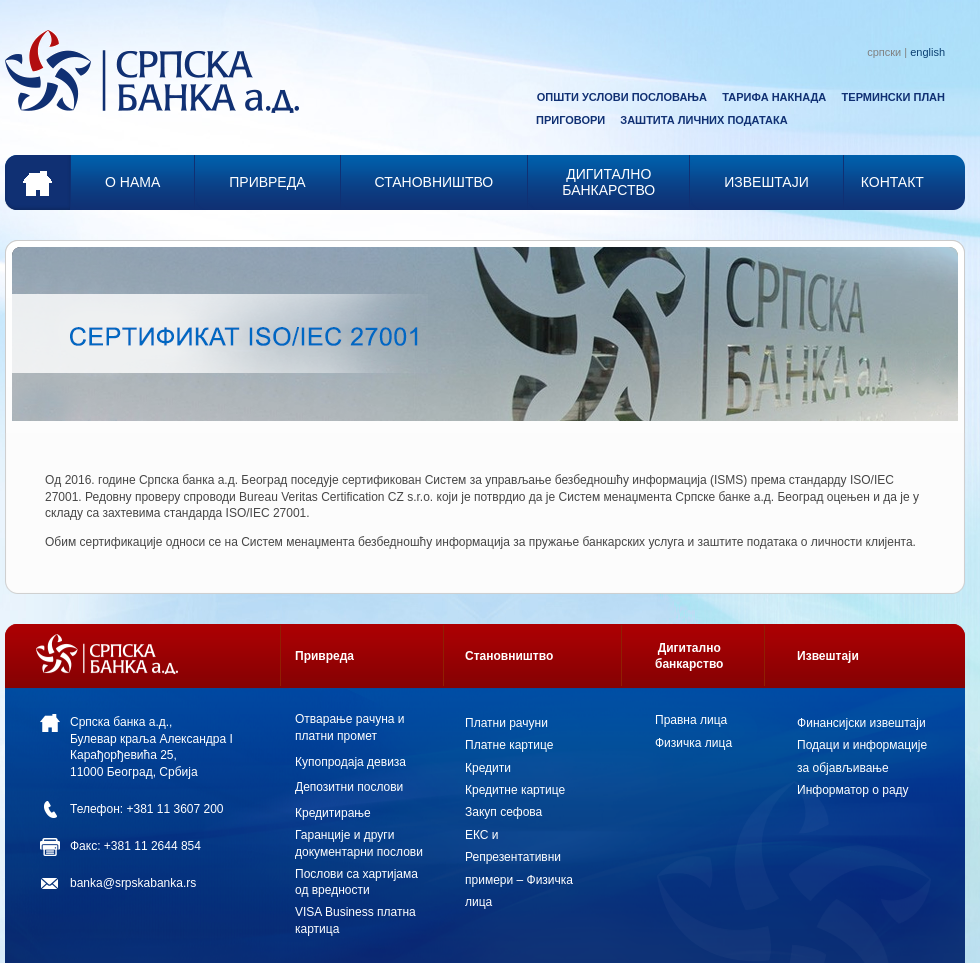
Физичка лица (693, 743)
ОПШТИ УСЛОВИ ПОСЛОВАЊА (622, 97)
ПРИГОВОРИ (570, 120)
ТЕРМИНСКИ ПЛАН (893, 97)
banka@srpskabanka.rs (133, 883)
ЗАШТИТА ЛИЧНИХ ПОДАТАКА (703, 120)
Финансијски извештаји (861, 723)
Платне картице (509, 745)
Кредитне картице (515, 790)
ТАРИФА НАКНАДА (774, 97)
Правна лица (691, 720)
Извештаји (828, 656)
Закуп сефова (503, 812)
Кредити (488, 768)
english (927, 52)
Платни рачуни (506, 723)
